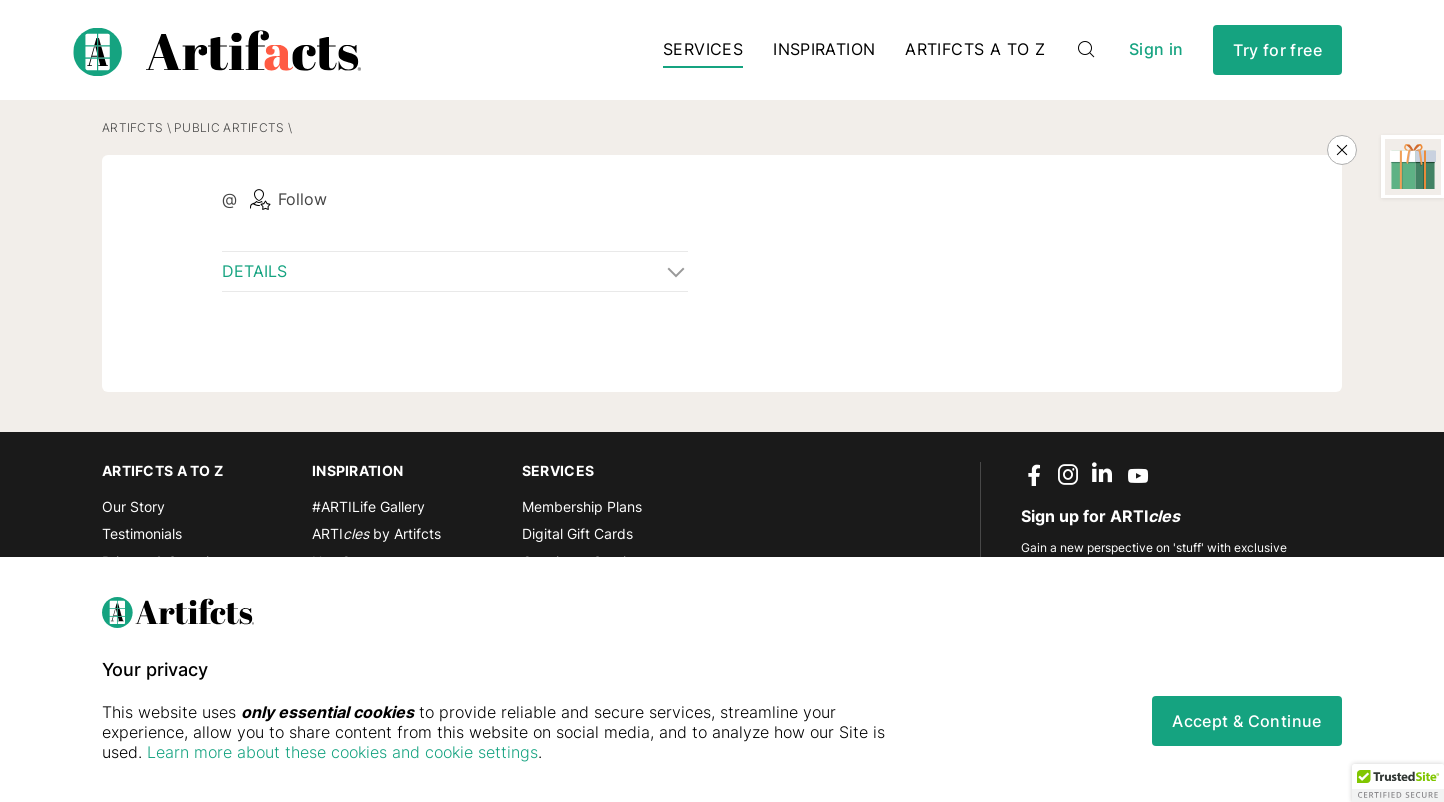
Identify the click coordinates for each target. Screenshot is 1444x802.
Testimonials (142, 533)
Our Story (133, 506)
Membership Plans (582, 506)
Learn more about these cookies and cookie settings (342, 752)
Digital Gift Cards (577, 533)
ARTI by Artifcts (376, 533)
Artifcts (132, 127)
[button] (1398, 783)
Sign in (1156, 49)
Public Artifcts (229, 127)
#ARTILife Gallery (368, 506)
